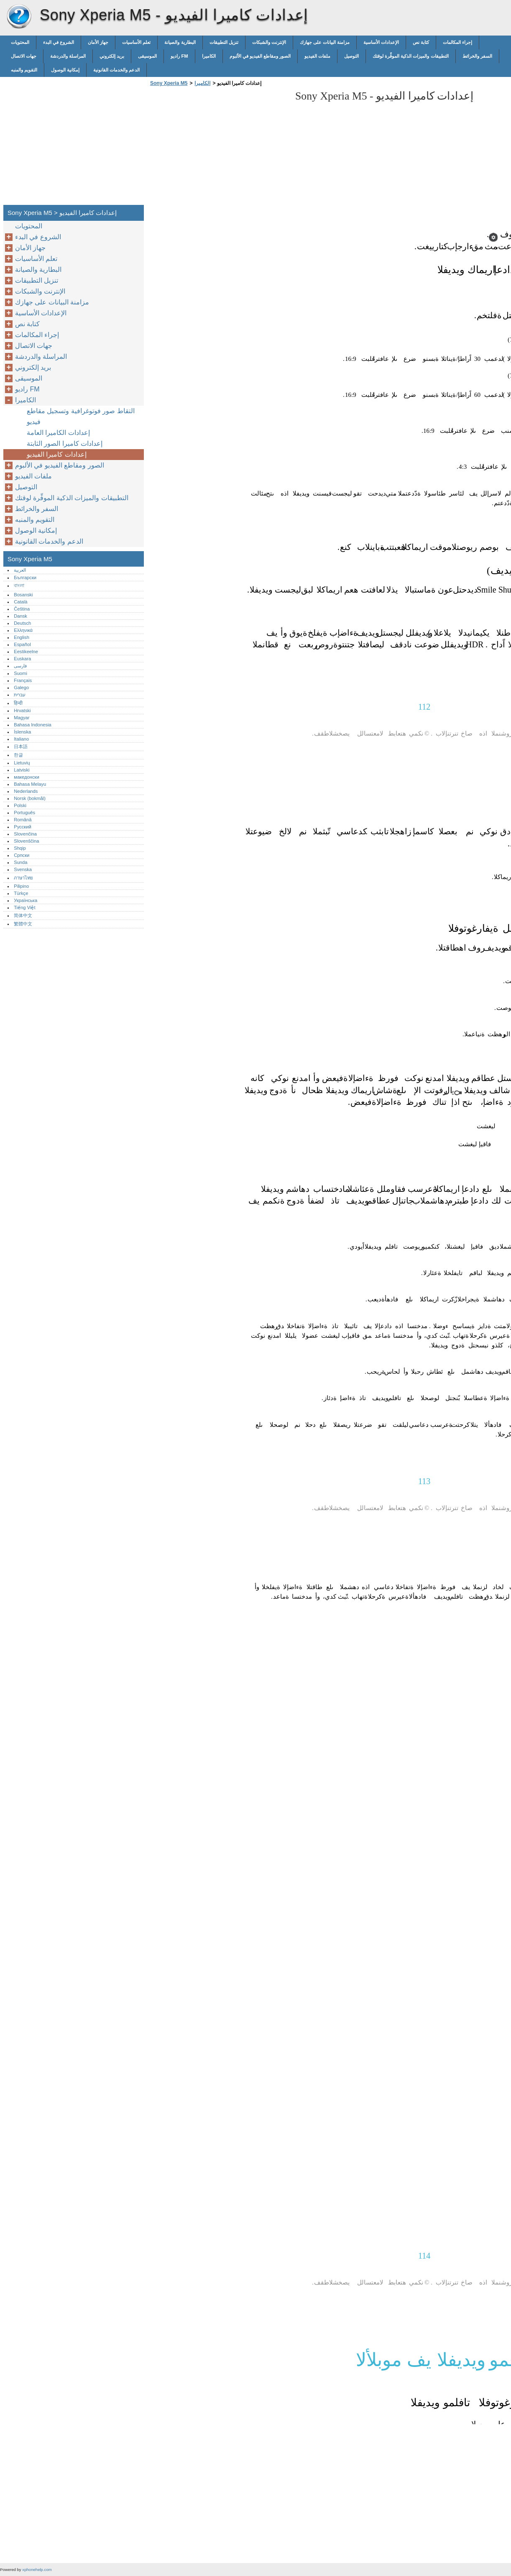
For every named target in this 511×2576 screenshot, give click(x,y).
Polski (20, 805)
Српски (21, 855)
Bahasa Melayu (30, 784)
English (21, 637)
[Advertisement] (218, 148)
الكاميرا (209, 56)
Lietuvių (22, 762)
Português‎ (24, 812)
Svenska (23, 869)
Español (22, 644)
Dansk (20, 615)
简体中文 (23, 915)
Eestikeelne (26, 651)
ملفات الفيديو (317, 56)
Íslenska (22, 731)
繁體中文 (23, 923)
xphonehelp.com (36, 2569)
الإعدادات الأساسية (381, 42)
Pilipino (21, 886)
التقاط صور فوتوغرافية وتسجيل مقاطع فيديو (81, 416)
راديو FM (179, 56)
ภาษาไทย (23, 877)
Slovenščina (26, 840)
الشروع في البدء (58, 42)
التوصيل (351, 56)
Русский (22, 826)
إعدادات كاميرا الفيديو (57, 454)
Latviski (21, 769)
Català (20, 601)
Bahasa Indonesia (32, 724)
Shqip (20, 848)
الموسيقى (147, 56)
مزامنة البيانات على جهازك (325, 42)
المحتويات (20, 42)
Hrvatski (22, 710)
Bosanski (23, 594)
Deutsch (22, 623)
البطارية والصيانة (179, 42)
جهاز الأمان (98, 42)
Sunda (20, 862)
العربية (20, 569)
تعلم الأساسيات (136, 42)
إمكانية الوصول (65, 69)
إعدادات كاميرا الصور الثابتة (64, 443)
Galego (21, 687)
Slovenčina (25, 833)
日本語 (21, 746)
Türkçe (21, 893)
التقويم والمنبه (24, 69)
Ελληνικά (23, 630)
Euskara (22, 658)
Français (23, 680)
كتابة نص (421, 42)
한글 (18, 754)
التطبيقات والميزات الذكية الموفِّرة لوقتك (410, 56)
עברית (20, 694)
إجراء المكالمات (457, 42)
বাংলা (19, 585)
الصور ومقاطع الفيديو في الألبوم (260, 56)
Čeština (22, 608)
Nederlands (26, 791)
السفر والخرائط (477, 56)
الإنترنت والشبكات (269, 42)
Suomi (20, 673)
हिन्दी (18, 702)
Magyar (21, 717)
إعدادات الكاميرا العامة (58, 432)
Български (25, 577)
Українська (25, 900)
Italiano (21, 738)
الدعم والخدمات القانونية (116, 69)
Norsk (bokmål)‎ (30, 798)
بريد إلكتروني (112, 56)
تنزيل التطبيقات (224, 42)
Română (22, 819)
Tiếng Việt (24, 907)
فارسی (20, 665)
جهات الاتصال (23, 56)
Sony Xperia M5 (18, 16)
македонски (26, 776)
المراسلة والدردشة (68, 56)
